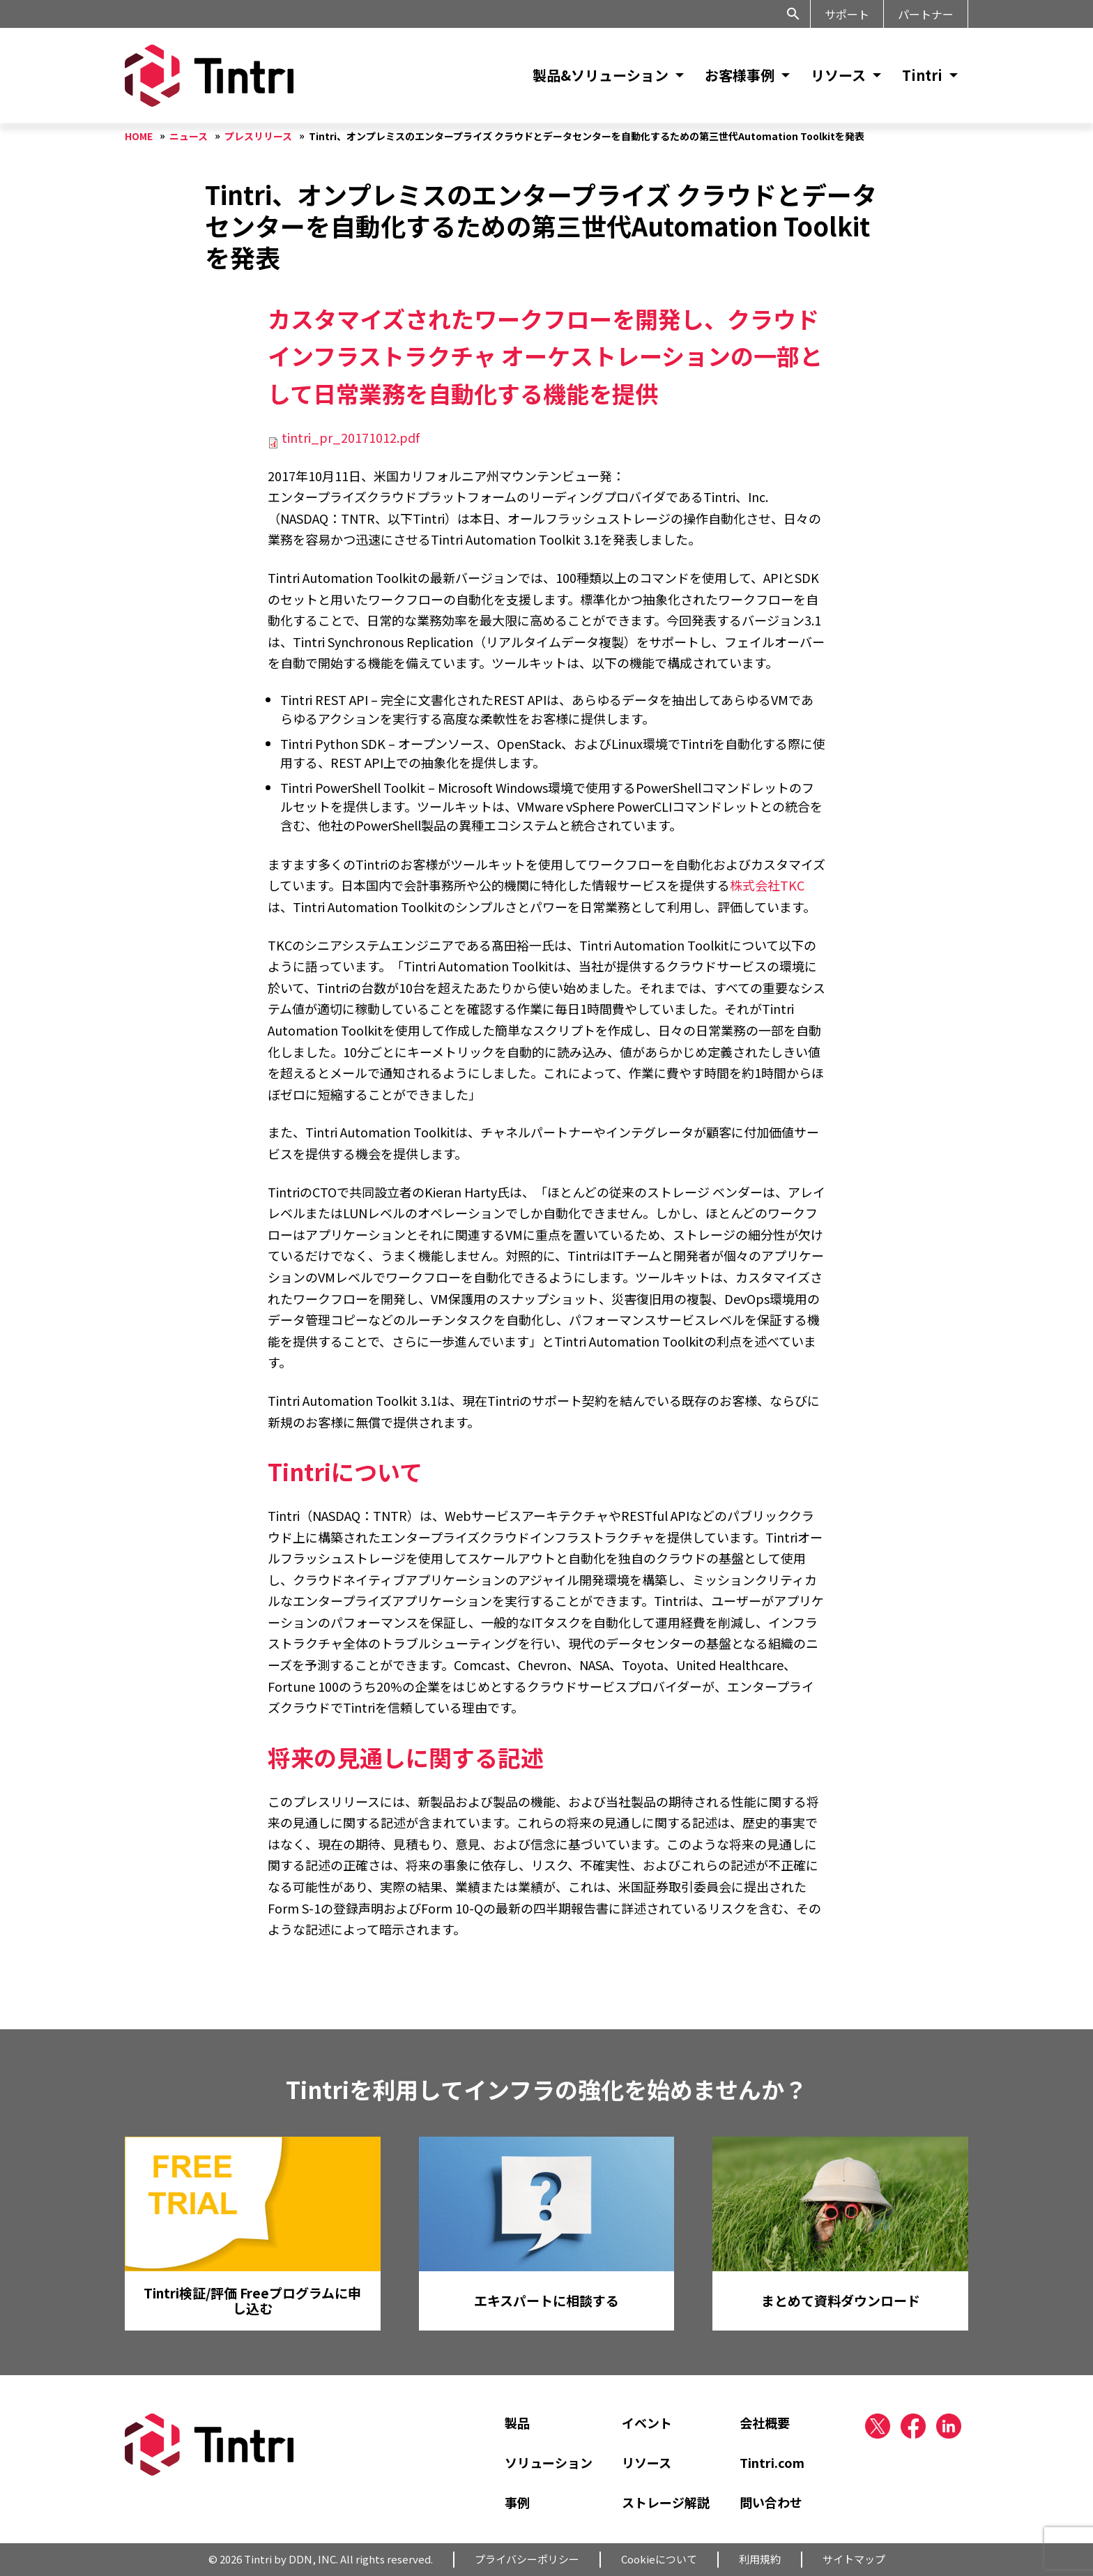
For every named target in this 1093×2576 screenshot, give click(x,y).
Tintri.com (772, 2462)
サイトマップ (854, 2559)
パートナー (926, 14)
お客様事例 (739, 75)
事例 (517, 2502)
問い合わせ (771, 2502)
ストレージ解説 (666, 2502)
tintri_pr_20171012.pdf (351, 437)
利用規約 (760, 2559)
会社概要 (765, 2423)
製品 (517, 2423)
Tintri (922, 75)
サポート (847, 14)
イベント (647, 2423)
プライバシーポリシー (527, 2559)
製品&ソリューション (600, 75)
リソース (838, 75)
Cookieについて (659, 2559)
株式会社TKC (767, 885)
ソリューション (549, 2462)
